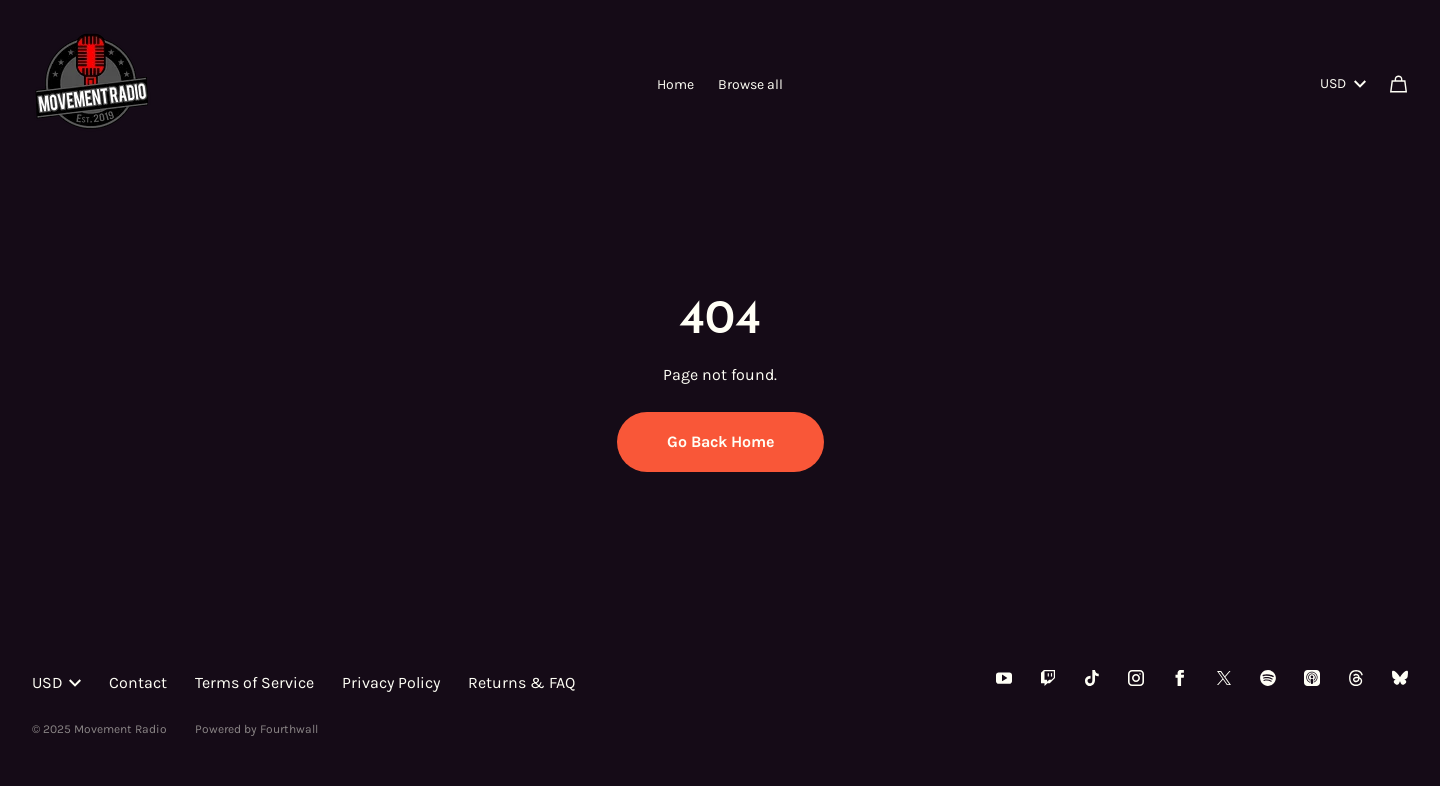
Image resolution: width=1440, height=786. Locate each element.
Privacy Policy (391, 682)
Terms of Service (254, 682)
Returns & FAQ (521, 682)
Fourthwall (289, 729)
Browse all (750, 84)
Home (675, 84)
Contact (138, 682)
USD (1343, 83)
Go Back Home (720, 441)
